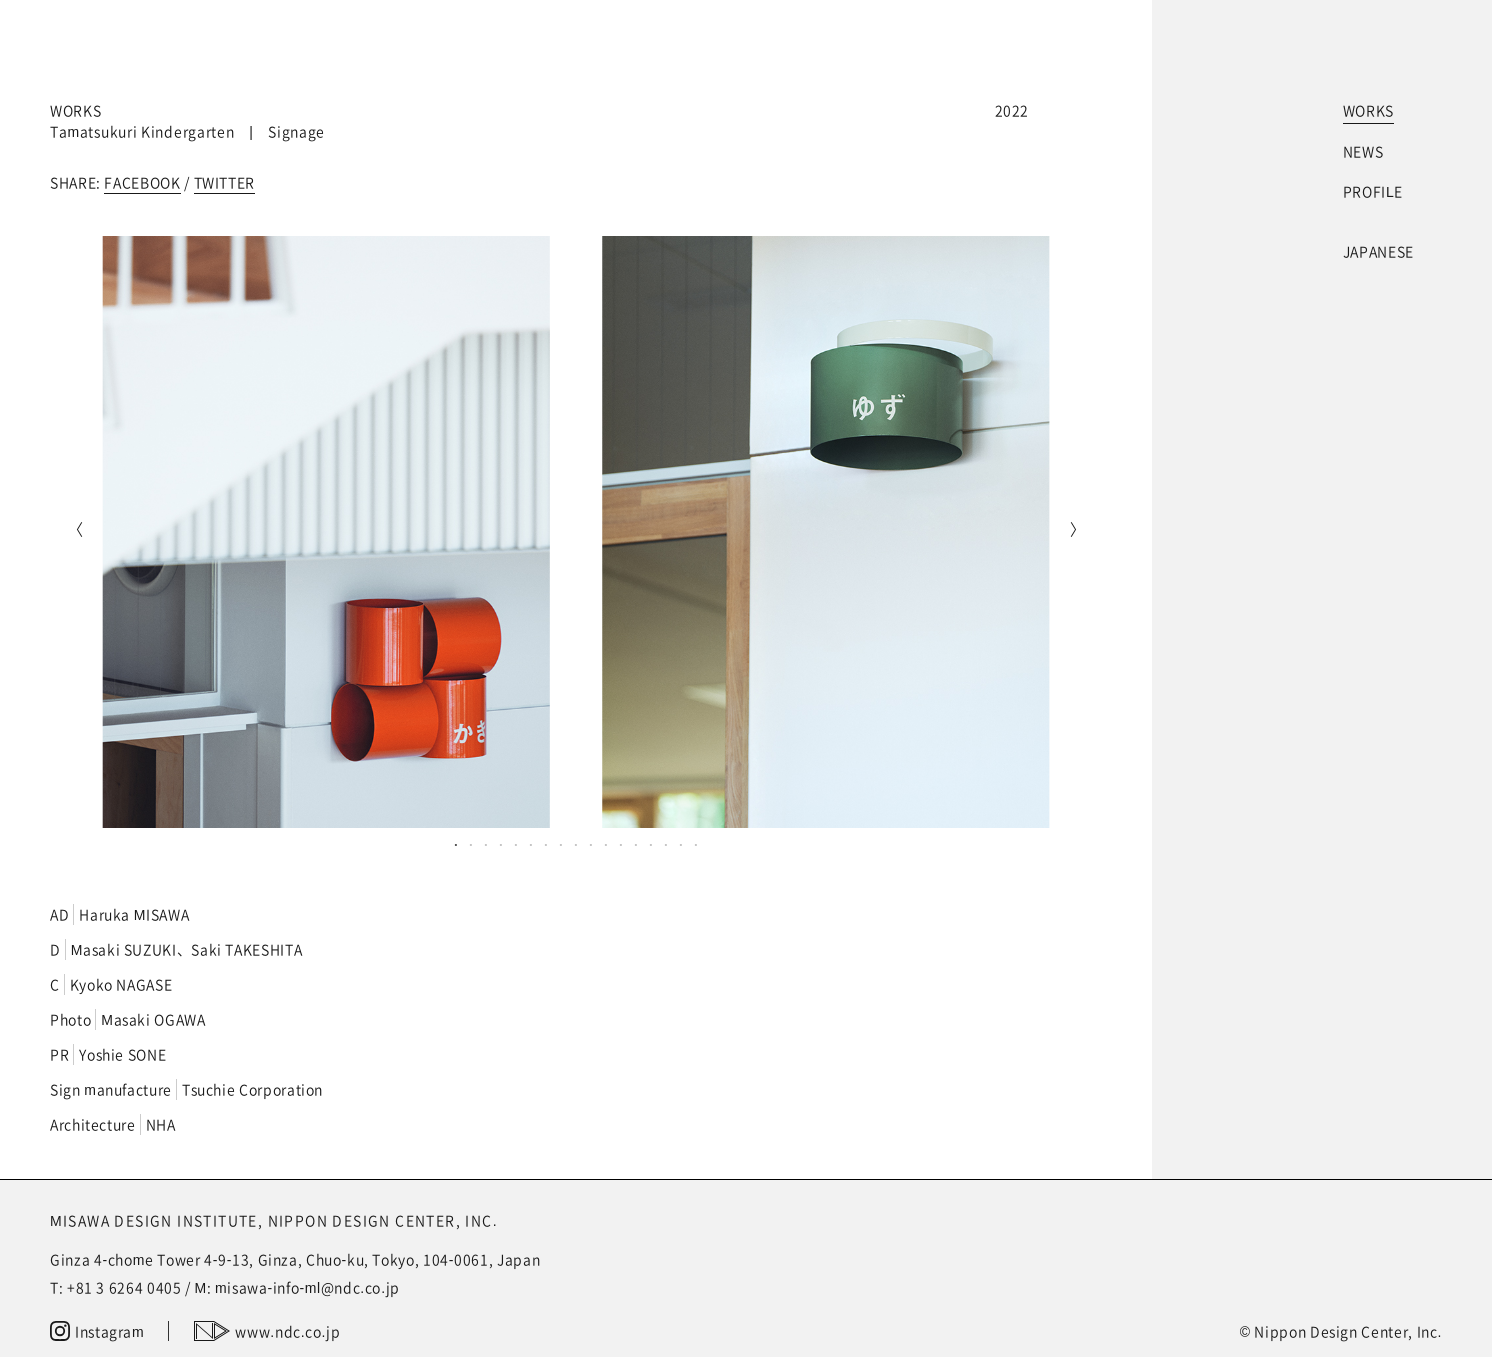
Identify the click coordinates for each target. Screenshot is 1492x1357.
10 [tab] (591, 844)
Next (1077, 532)
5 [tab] (516, 844)
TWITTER (224, 182)
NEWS (1363, 151)
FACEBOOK (142, 182)
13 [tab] (636, 844)
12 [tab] (621, 844)
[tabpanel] (576, 532)
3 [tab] (486, 844)
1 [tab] (456, 844)
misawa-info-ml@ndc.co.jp (307, 1287)
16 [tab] (681, 844)
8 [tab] (561, 844)
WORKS (1368, 110)
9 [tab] (576, 844)
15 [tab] (666, 844)
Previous (75, 532)
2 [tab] (471, 844)
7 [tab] (546, 844)
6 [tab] (531, 844)
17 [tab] (696, 844)
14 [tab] (651, 844)
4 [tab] (501, 844)
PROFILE (1373, 191)
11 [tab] (606, 844)
